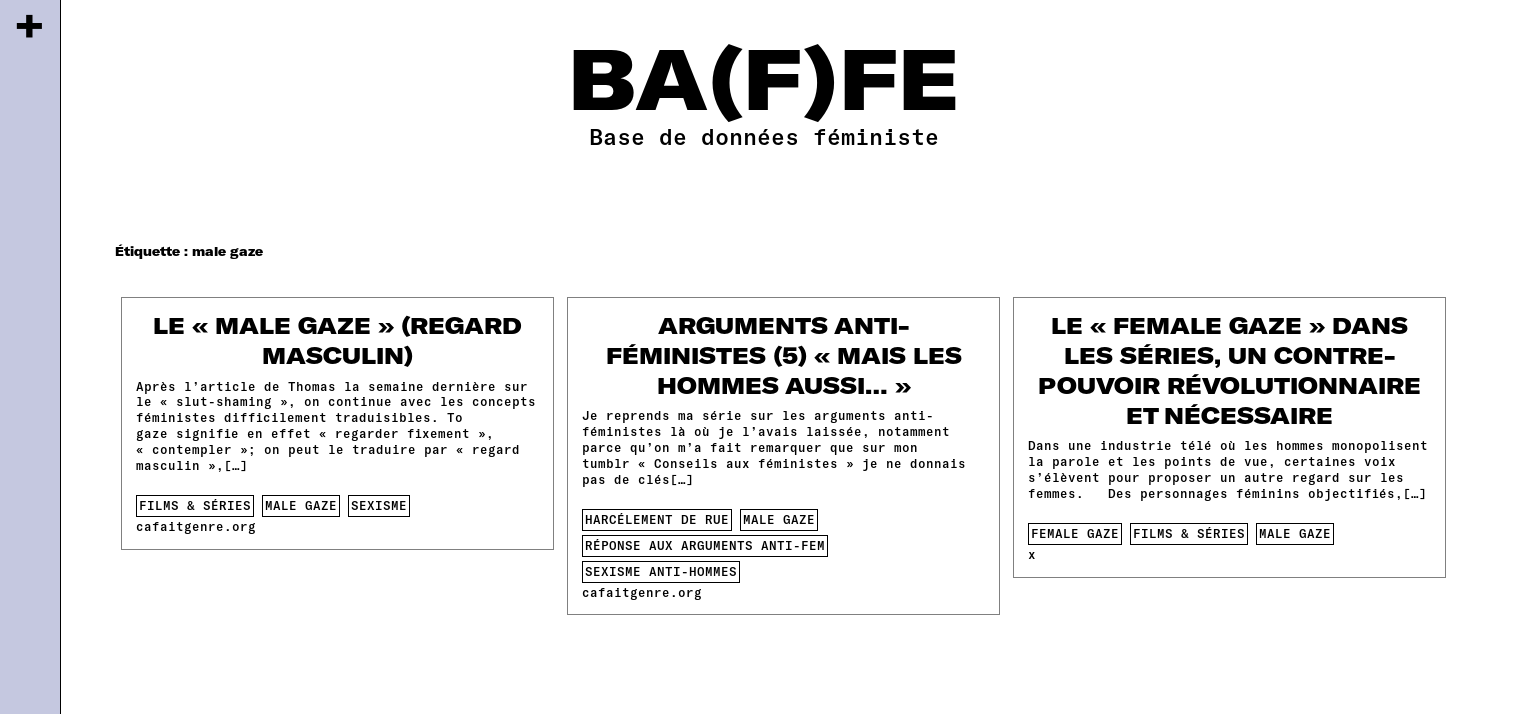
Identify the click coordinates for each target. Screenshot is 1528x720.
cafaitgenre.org (196, 526)
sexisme (379, 505)
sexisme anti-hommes (661, 571)
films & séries (195, 505)
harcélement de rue (657, 519)
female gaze (1075, 533)
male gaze (301, 505)
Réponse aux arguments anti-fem (705, 545)
